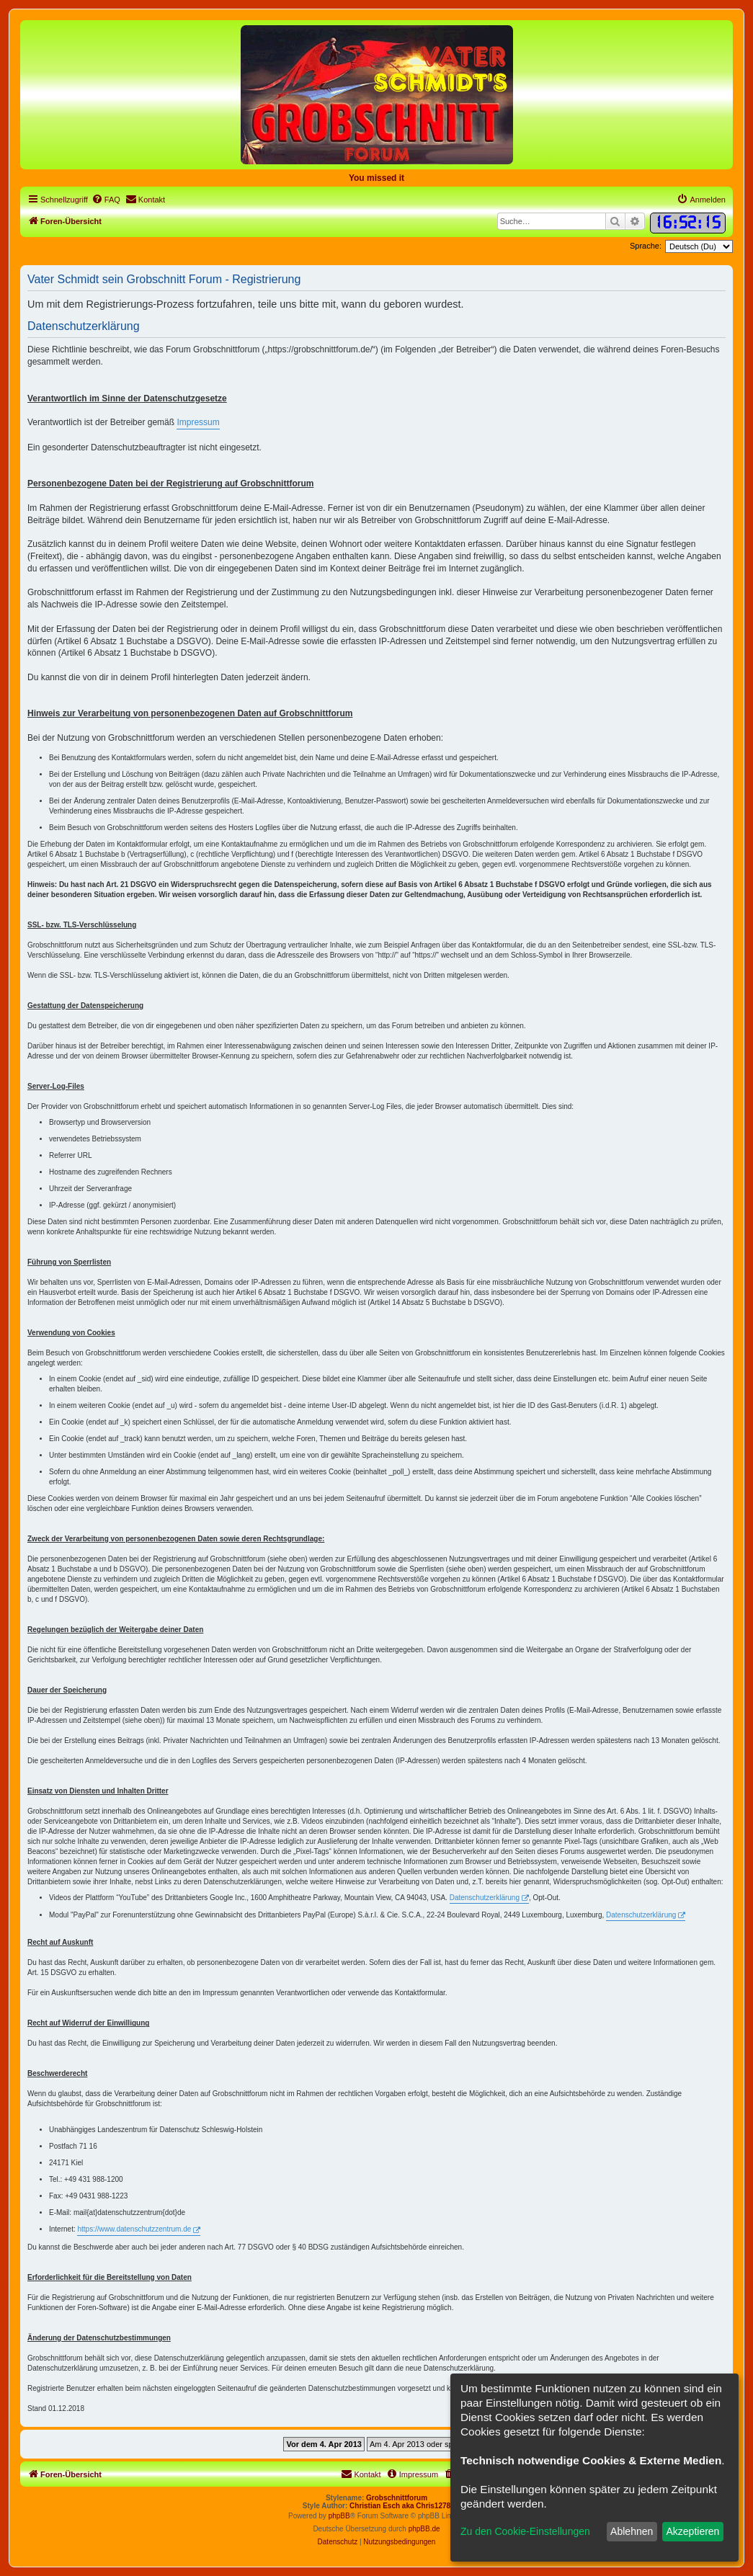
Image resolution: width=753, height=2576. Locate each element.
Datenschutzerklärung (485, 1898)
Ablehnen (631, 2531)
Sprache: (645, 245)
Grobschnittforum (396, 2498)
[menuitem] (106, 199)
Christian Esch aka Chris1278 (399, 2506)
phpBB (339, 2516)
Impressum (198, 422)
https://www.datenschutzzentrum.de (134, 2229)
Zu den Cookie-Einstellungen (525, 2531)
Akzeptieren (692, 2531)
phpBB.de (424, 2529)
